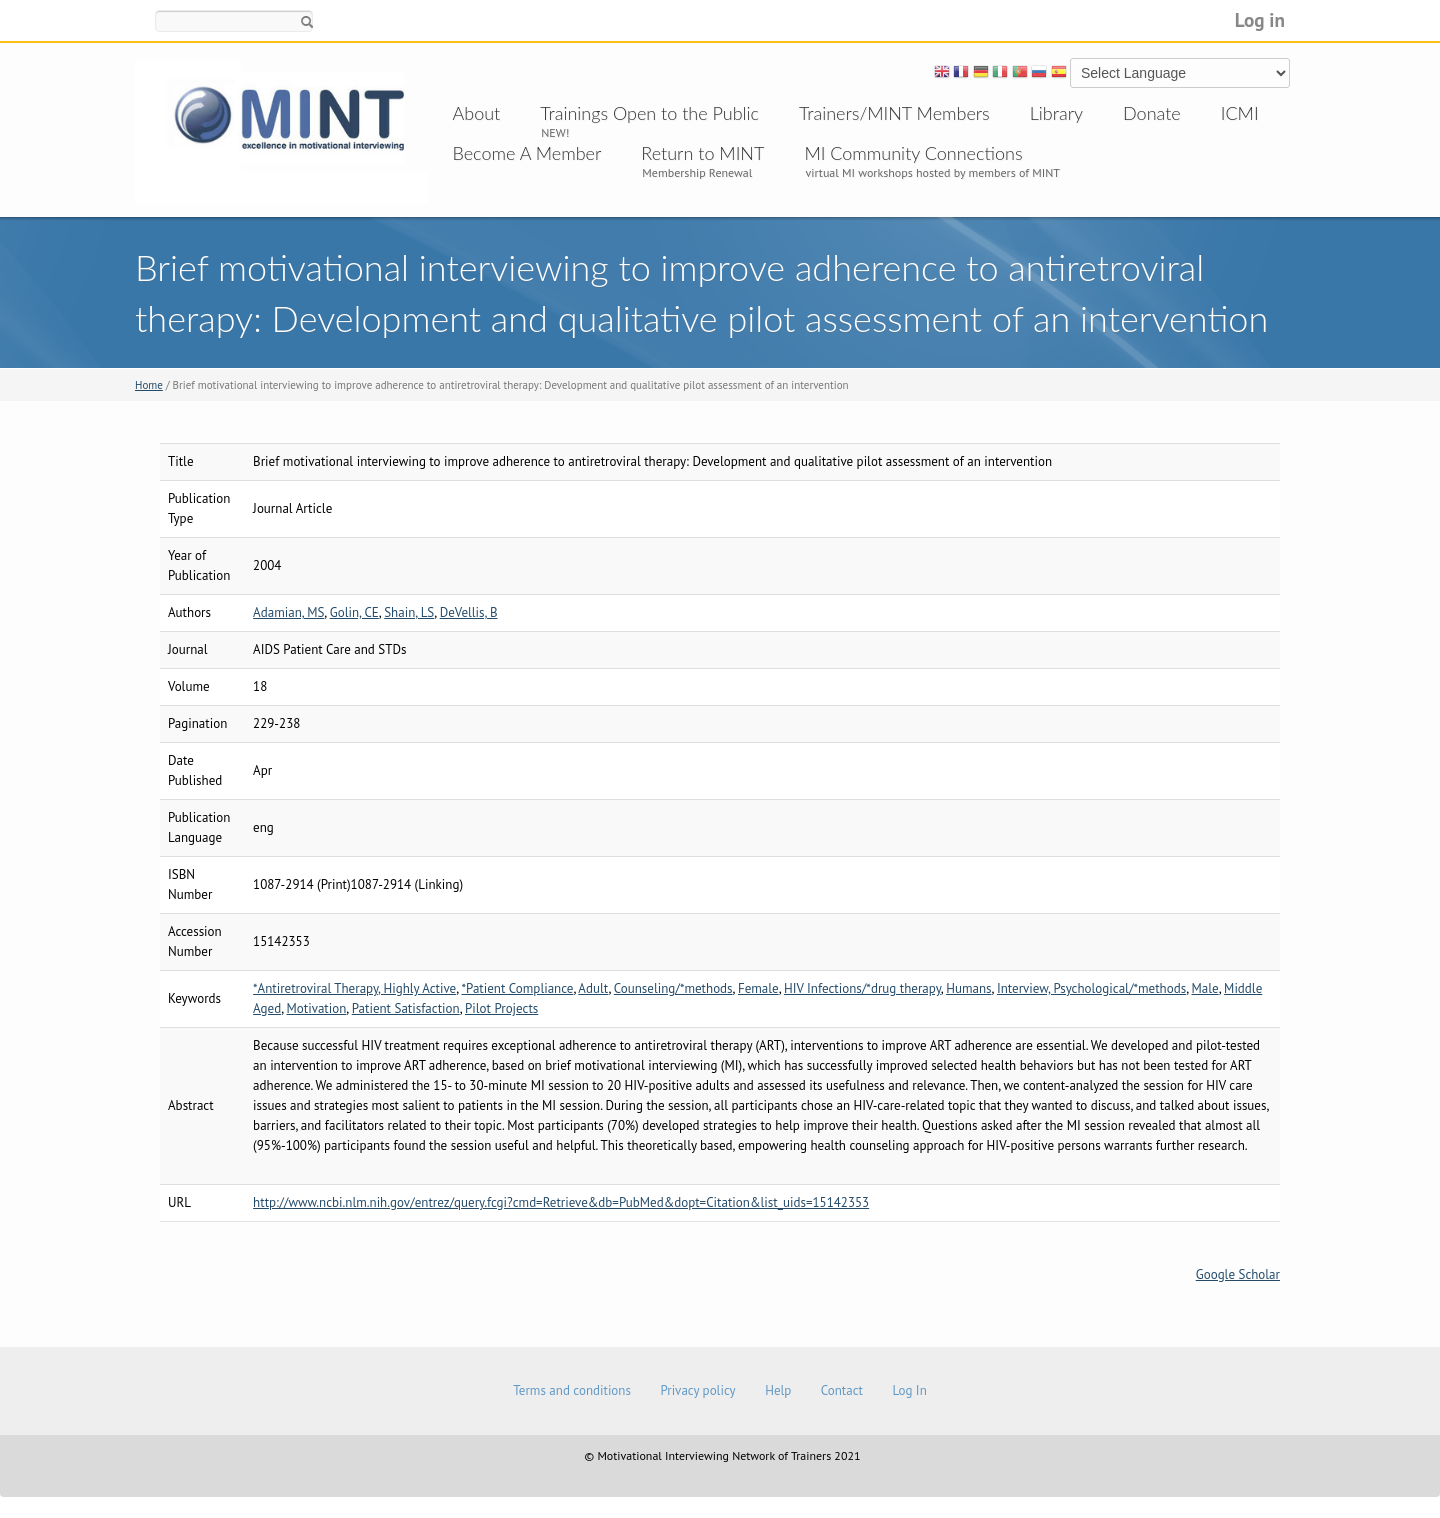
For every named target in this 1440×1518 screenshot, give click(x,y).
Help (778, 1390)
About (477, 113)
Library (1056, 113)
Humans (968, 988)
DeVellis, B (469, 612)
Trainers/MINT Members (894, 113)
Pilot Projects (501, 1008)
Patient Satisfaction (406, 1008)
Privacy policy (697, 1390)
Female (758, 988)
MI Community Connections (913, 153)
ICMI (1240, 113)
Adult (593, 988)
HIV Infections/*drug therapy (862, 988)
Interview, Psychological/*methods (1091, 988)
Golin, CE (354, 612)
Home (149, 385)
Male (1205, 988)
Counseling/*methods (673, 988)
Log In (909, 1390)
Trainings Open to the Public (649, 113)
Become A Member (527, 153)
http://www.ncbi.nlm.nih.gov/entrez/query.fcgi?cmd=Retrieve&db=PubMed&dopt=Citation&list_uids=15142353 (561, 1202)
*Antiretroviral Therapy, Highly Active (354, 988)
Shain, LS (409, 612)
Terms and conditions (572, 1390)
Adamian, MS (288, 612)
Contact (842, 1390)
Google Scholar (1238, 1274)
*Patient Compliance (518, 988)
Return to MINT (702, 153)
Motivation (317, 1008)
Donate (1152, 113)
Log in (1260, 19)
